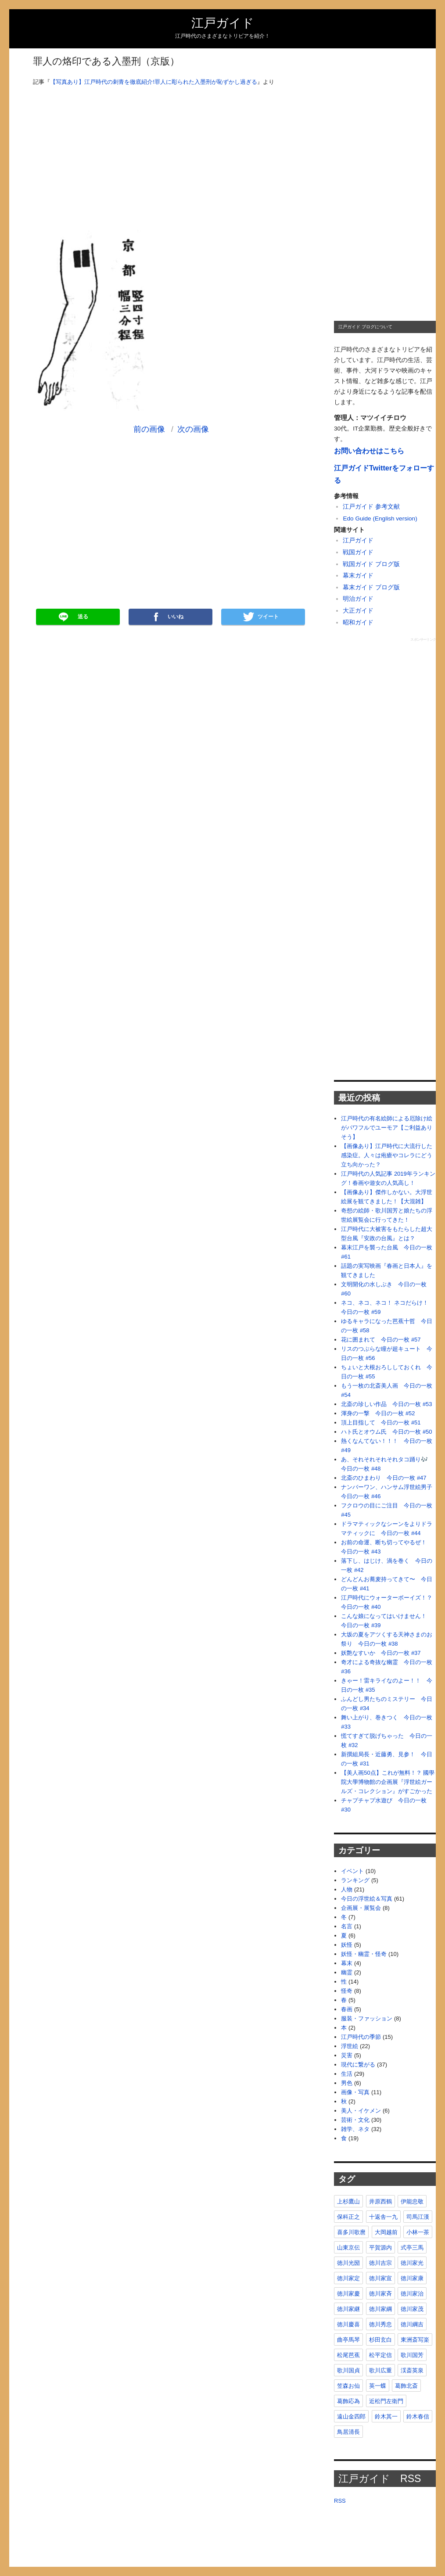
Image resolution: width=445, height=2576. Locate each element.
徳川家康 (412, 2278)
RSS (340, 2500)
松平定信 (380, 2355)
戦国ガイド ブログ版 (371, 564)
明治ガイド (358, 599)
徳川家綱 (380, 2309)
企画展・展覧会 (361, 1908)
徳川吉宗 (380, 2263)
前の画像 (149, 429)
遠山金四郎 (351, 2416)
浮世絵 (349, 2046)
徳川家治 (412, 2293)
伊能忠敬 (412, 2201)
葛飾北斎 (406, 2385)
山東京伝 (348, 2247)
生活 (346, 2073)
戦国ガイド (358, 552)
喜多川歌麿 (351, 2232)
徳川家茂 (412, 2309)
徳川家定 (348, 2278)
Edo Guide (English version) (380, 518)
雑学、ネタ (355, 2129)
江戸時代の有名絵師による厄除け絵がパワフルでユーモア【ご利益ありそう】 (386, 1127)
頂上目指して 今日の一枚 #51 (380, 1422)
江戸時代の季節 (361, 2037)
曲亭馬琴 (348, 2339)
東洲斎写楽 (415, 2339)
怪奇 (346, 1991)
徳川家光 (412, 2263)
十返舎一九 (383, 2217)
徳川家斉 (380, 2293)
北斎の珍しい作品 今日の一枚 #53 (386, 1404)
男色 (346, 2083)
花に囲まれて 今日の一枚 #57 (380, 1339)
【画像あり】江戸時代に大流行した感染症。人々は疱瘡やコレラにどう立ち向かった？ (386, 1155)
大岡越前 (386, 2232)
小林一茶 (417, 2232)
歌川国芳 (412, 2355)
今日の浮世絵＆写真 (366, 1898)
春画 (346, 2009)
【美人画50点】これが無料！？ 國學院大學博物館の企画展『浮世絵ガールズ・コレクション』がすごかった (387, 1781)
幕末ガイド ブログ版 (371, 587)
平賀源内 (380, 2247)
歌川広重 (380, 2370)
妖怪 (346, 1944)
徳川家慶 (348, 2293)
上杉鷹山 (348, 2201)
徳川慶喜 (348, 2324)
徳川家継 (348, 2309)
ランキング (355, 1880)
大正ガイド (358, 610)
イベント (352, 1871)
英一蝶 (377, 2385)
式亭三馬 (412, 2247)
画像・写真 (355, 2092)
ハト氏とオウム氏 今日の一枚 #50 (386, 1431)
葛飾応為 (348, 2401)
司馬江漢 (417, 2217)
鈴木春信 (417, 2416)
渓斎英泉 (412, 2370)
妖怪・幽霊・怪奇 (364, 1954)
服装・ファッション (366, 2018)
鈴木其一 (386, 2416)
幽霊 (346, 1972)
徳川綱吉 (412, 2324)
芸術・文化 (355, 2120)
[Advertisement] (171, 153)
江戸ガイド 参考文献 (371, 506)
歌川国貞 (348, 2370)
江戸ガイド (222, 23)
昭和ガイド (358, 622)
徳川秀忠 (380, 2324)
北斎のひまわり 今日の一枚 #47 (383, 1478)
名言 (346, 1926)
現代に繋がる (358, 2064)
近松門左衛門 (386, 2401)
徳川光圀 (348, 2263)
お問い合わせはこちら (369, 451)
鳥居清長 (348, 2432)
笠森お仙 (348, 2385)
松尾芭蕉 (348, 2355)
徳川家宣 (380, 2278)
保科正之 (348, 2217)
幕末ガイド (358, 575)
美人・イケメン (361, 2110)
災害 (346, 2055)
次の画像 (193, 429)
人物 (346, 1889)
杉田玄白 (380, 2339)
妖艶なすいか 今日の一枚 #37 (380, 1653)
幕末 (346, 1963)
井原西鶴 (380, 2201)
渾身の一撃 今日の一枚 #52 (378, 1413)
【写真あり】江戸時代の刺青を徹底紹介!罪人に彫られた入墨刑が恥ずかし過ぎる (153, 82)
